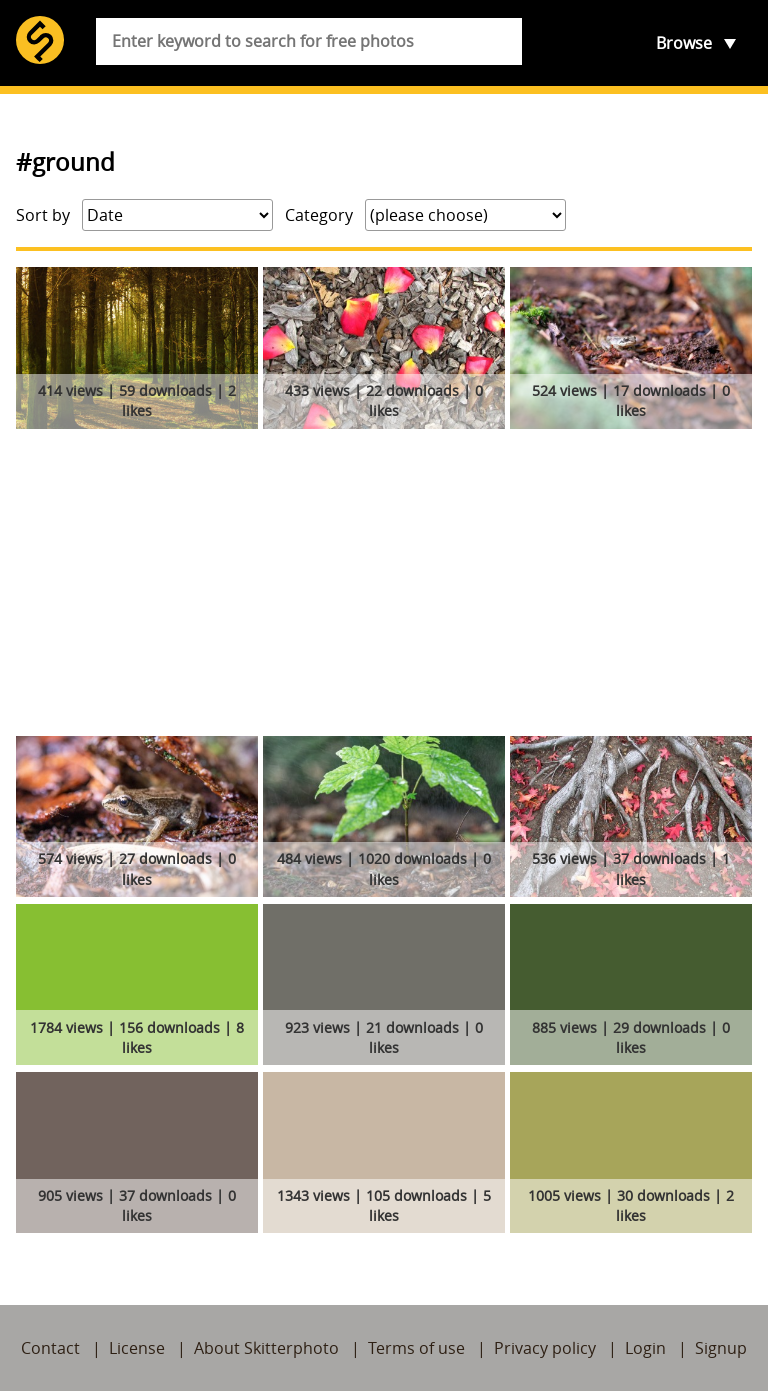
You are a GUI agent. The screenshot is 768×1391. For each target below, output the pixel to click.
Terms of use (416, 1348)
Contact (50, 1348)
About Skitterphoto (266, 1348)
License (137, 1348)
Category (319, 215)
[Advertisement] (384, 586)
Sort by (43, 215)
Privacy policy (545, 1348)
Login (645, 1348)
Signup (721, 1348)
